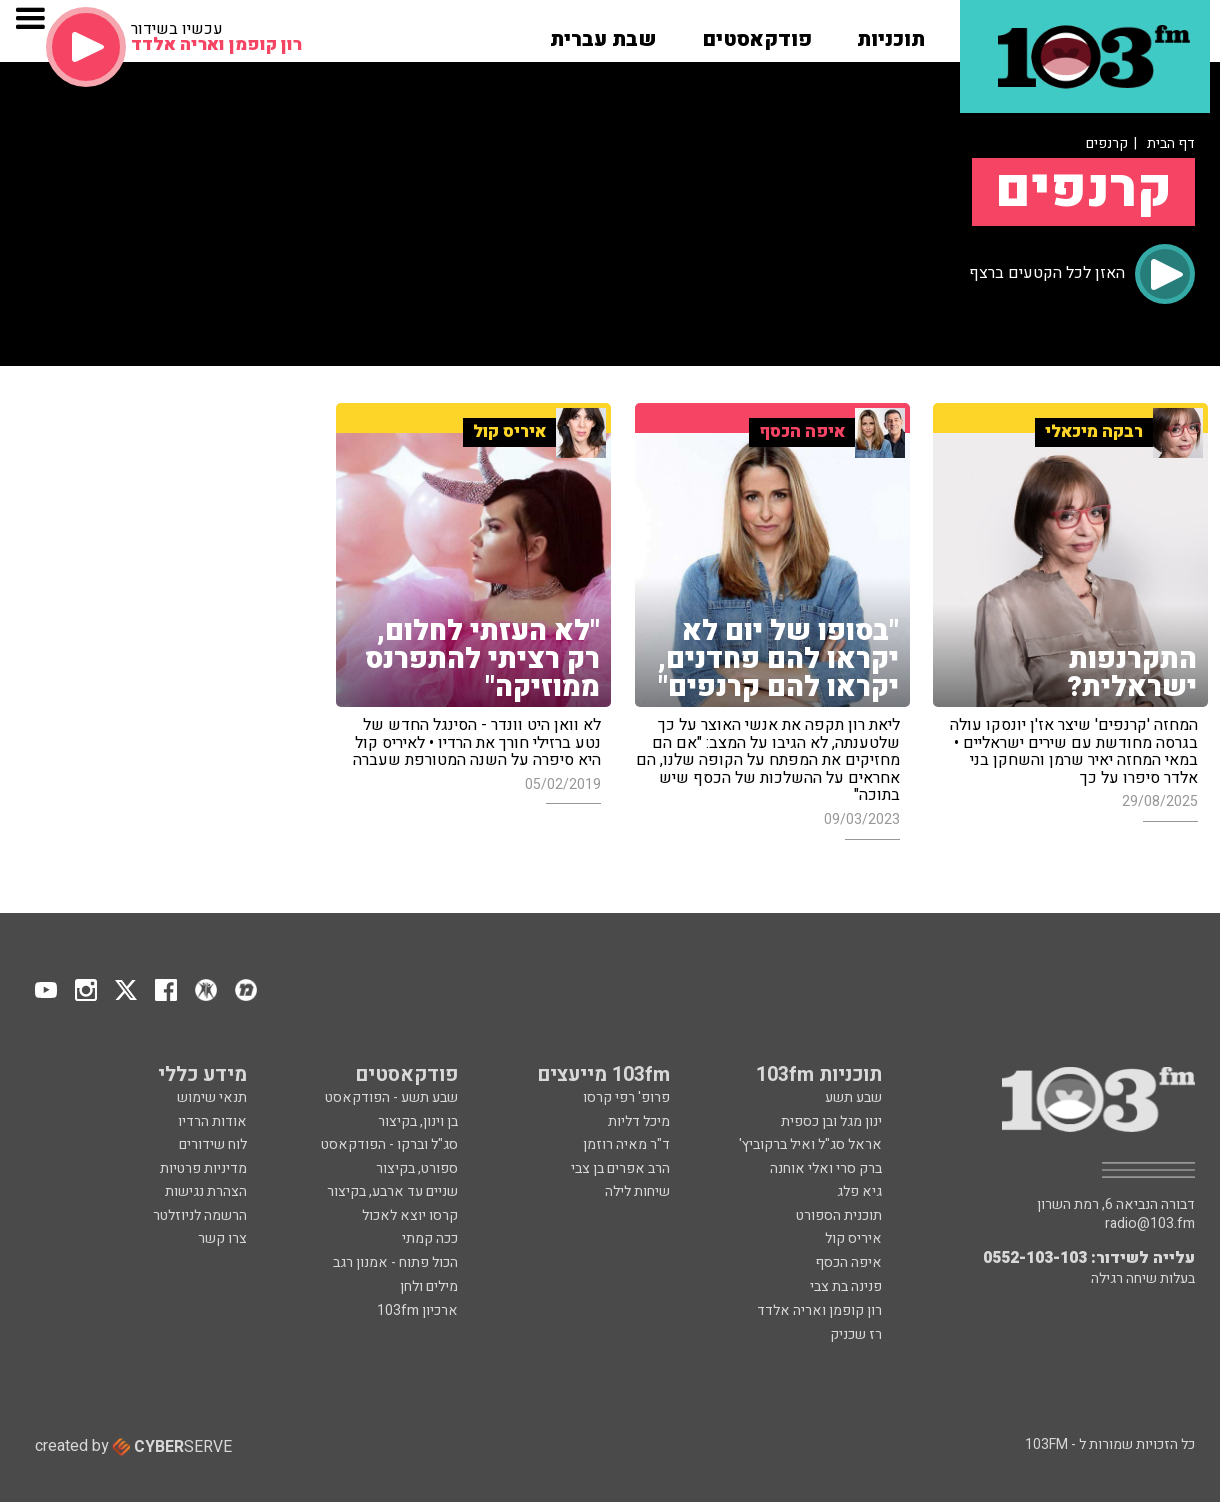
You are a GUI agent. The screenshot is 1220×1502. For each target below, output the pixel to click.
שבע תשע (853, 1097)
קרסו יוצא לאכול (410, 1215)
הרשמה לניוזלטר (200, 1215)
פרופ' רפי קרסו (626, 1097)
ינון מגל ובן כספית (831, 1121)
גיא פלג (859, 1191)
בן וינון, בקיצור (418, 1121)
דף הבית (1171, 143)
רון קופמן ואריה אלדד (819, 1310)
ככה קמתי (430, 1238)
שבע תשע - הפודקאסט (391, 1097)
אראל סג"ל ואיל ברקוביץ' (810, 1144)
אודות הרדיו (212, 1121)
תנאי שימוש (212, 1097)
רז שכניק (856, 1334)
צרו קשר (222, 1238)
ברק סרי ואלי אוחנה (826, 1168)
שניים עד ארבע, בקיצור (392, 1191)
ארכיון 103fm (417, 1310)
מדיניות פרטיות (203, 1168)
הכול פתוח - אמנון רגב (395, 1262)
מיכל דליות (639, 1121)
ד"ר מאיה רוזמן (626, 1144)
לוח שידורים (213, 1144)
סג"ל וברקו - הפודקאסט (389, 1144)
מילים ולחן (429, 1286)
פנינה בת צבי (846, 1286)
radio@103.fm (1150, 1224)
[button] (891, 33)
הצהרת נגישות (206, 1191)
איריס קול (853, 1238)
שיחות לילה (637, 1191)
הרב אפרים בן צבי (620, 1168)
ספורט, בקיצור (417, 1168)
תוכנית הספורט (839, 1215)
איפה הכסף (848, 1262)
